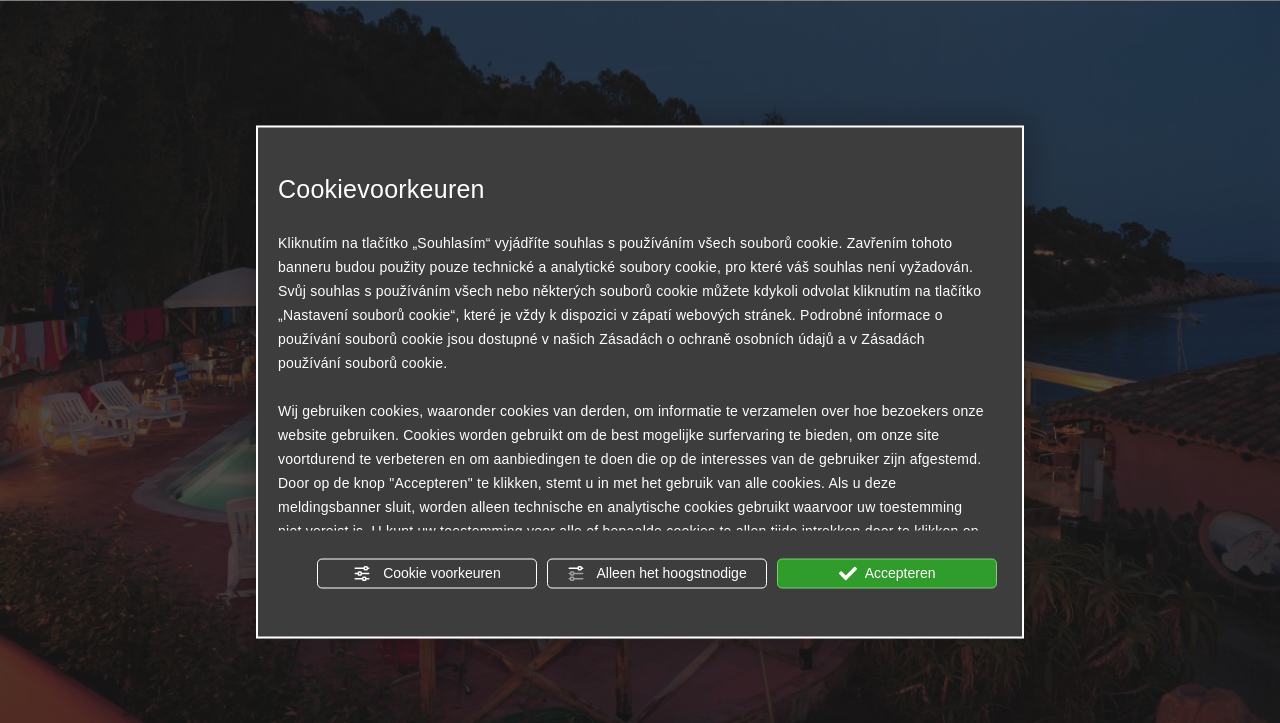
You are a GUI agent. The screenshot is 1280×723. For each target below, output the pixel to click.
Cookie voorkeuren (426, 573)
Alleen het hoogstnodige (656, 573)
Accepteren (887, 573)
